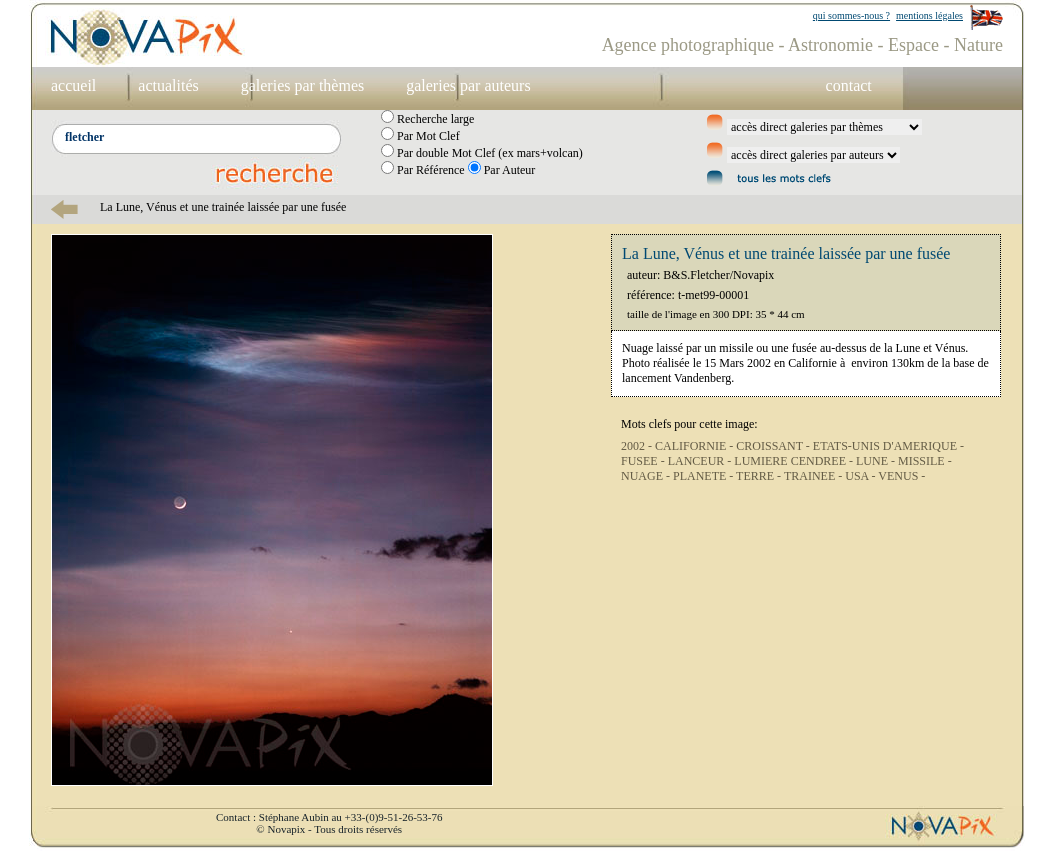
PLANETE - (704, 476)
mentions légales (929, 15)
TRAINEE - (814, 476)
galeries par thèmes (303, 85)
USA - (861, 476)
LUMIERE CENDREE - (795, 461)
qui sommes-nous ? (851, 15)
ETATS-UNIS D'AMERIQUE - (888, 446)
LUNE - (877, 461)
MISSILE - (925, 461)
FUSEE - (644, 461)
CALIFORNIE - (695, 446)
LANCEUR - (701, 461)
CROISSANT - (774, 446)
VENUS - (901, 476)
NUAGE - (647, 476)
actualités (168, 85)
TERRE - (760, 476)
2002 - (638, 446)
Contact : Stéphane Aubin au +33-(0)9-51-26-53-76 (329, 817)
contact (849, 85)
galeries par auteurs (468, 85)
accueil (73, 85)
